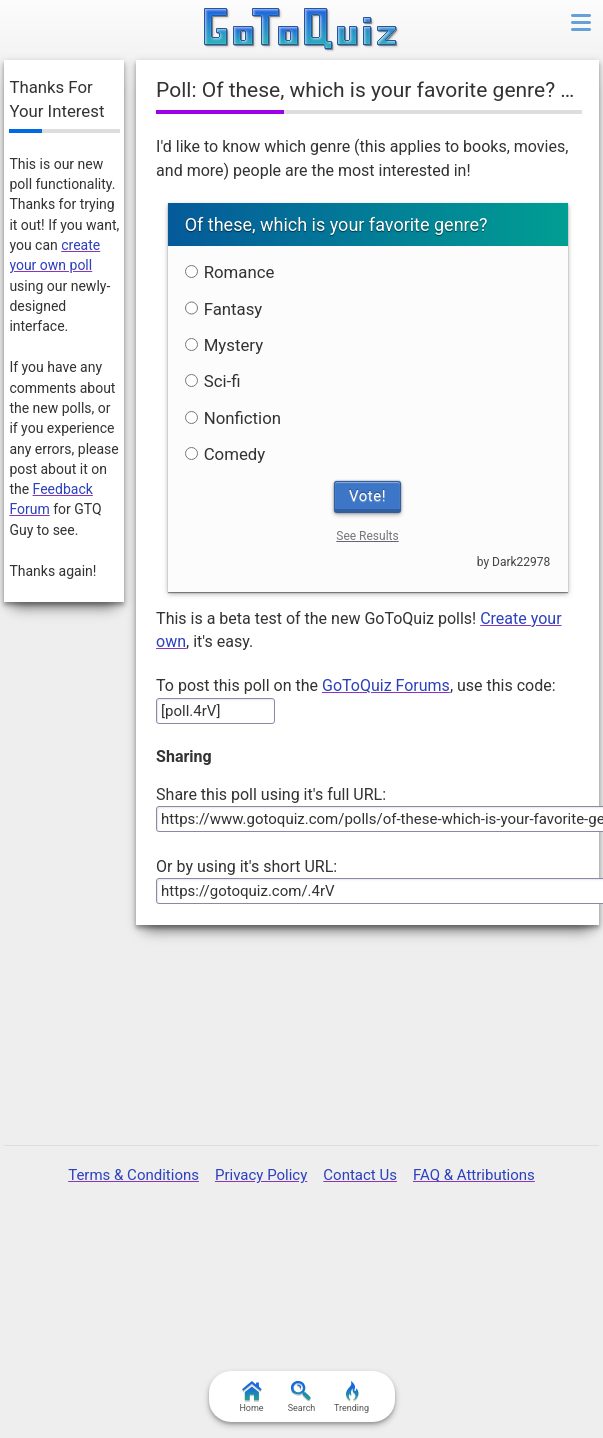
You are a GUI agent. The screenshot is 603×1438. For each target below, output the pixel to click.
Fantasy (224, 309)
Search (302, 1397)
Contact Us (360, 1175)
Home (251, 1397)
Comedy (225, 454)
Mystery (224, 345)
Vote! (367, 496)
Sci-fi (213, 381)
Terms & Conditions (133, 1175)
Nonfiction (233, 418)
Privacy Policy (261, 1175)
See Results (367, 536)
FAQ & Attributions (474, 1175)
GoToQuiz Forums (386, 685)
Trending (351, 1397)
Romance (230, 272)
